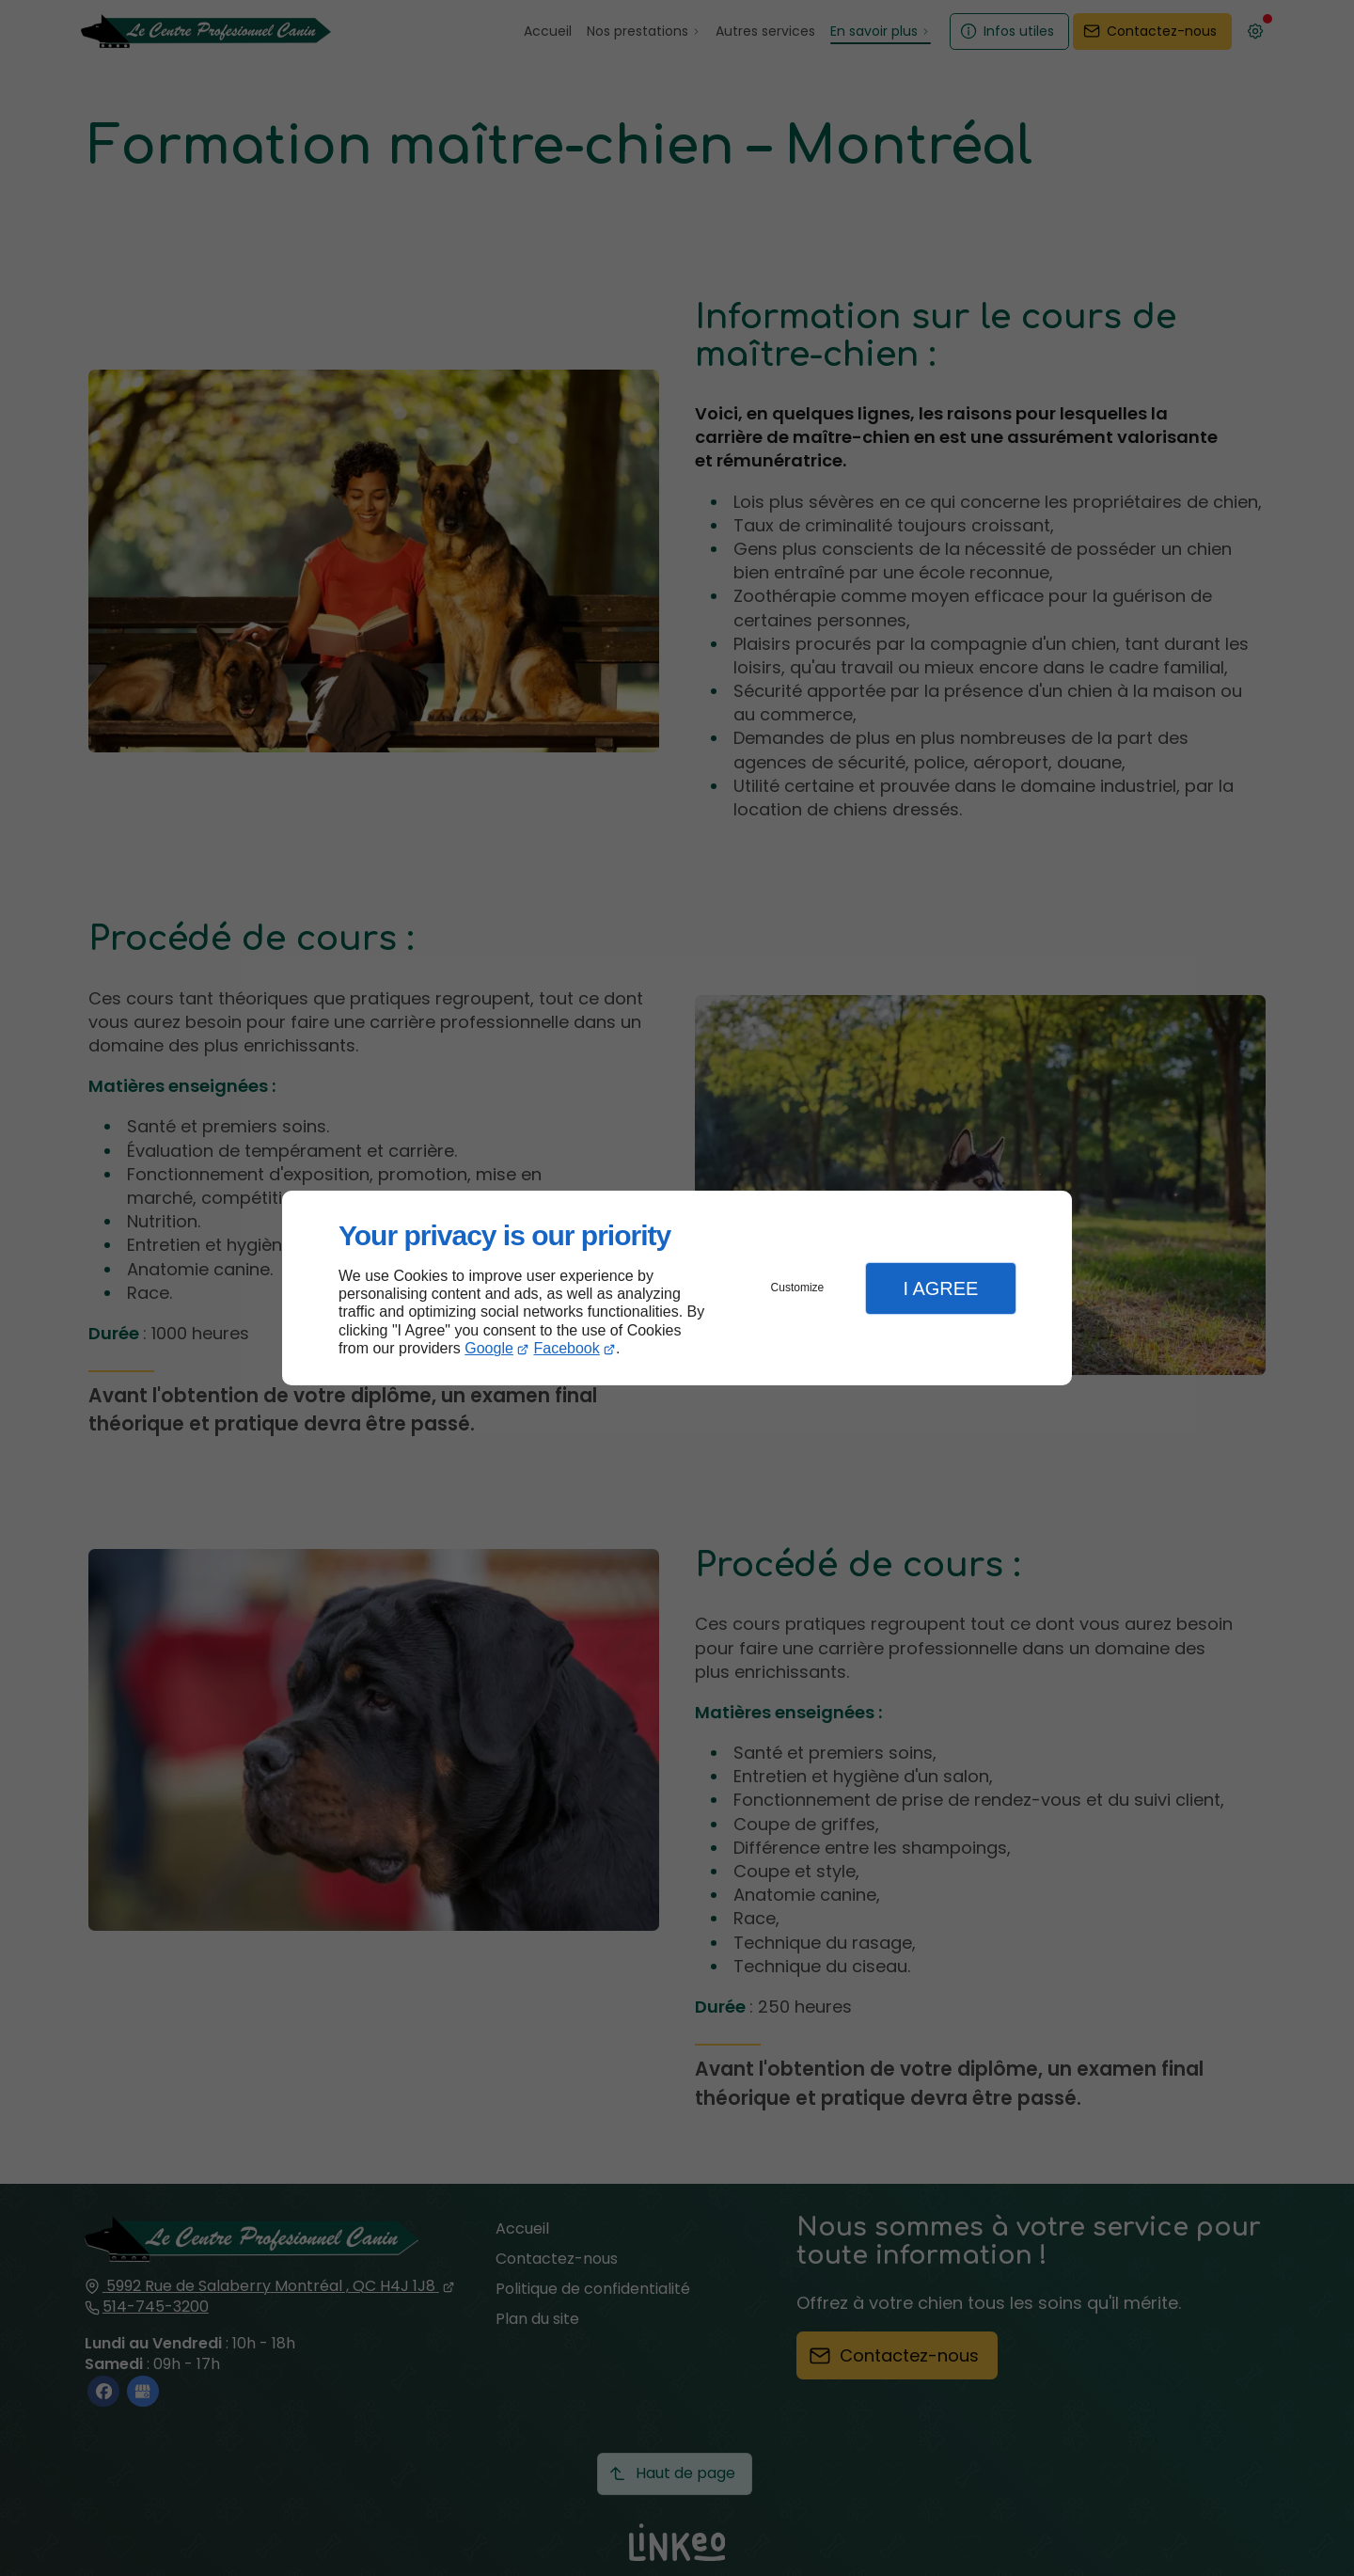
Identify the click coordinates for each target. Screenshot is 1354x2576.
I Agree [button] (940, 1288)
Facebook (567, 1348)
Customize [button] (798, 1287)
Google (488, 1348)
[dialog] (677, 1288)
